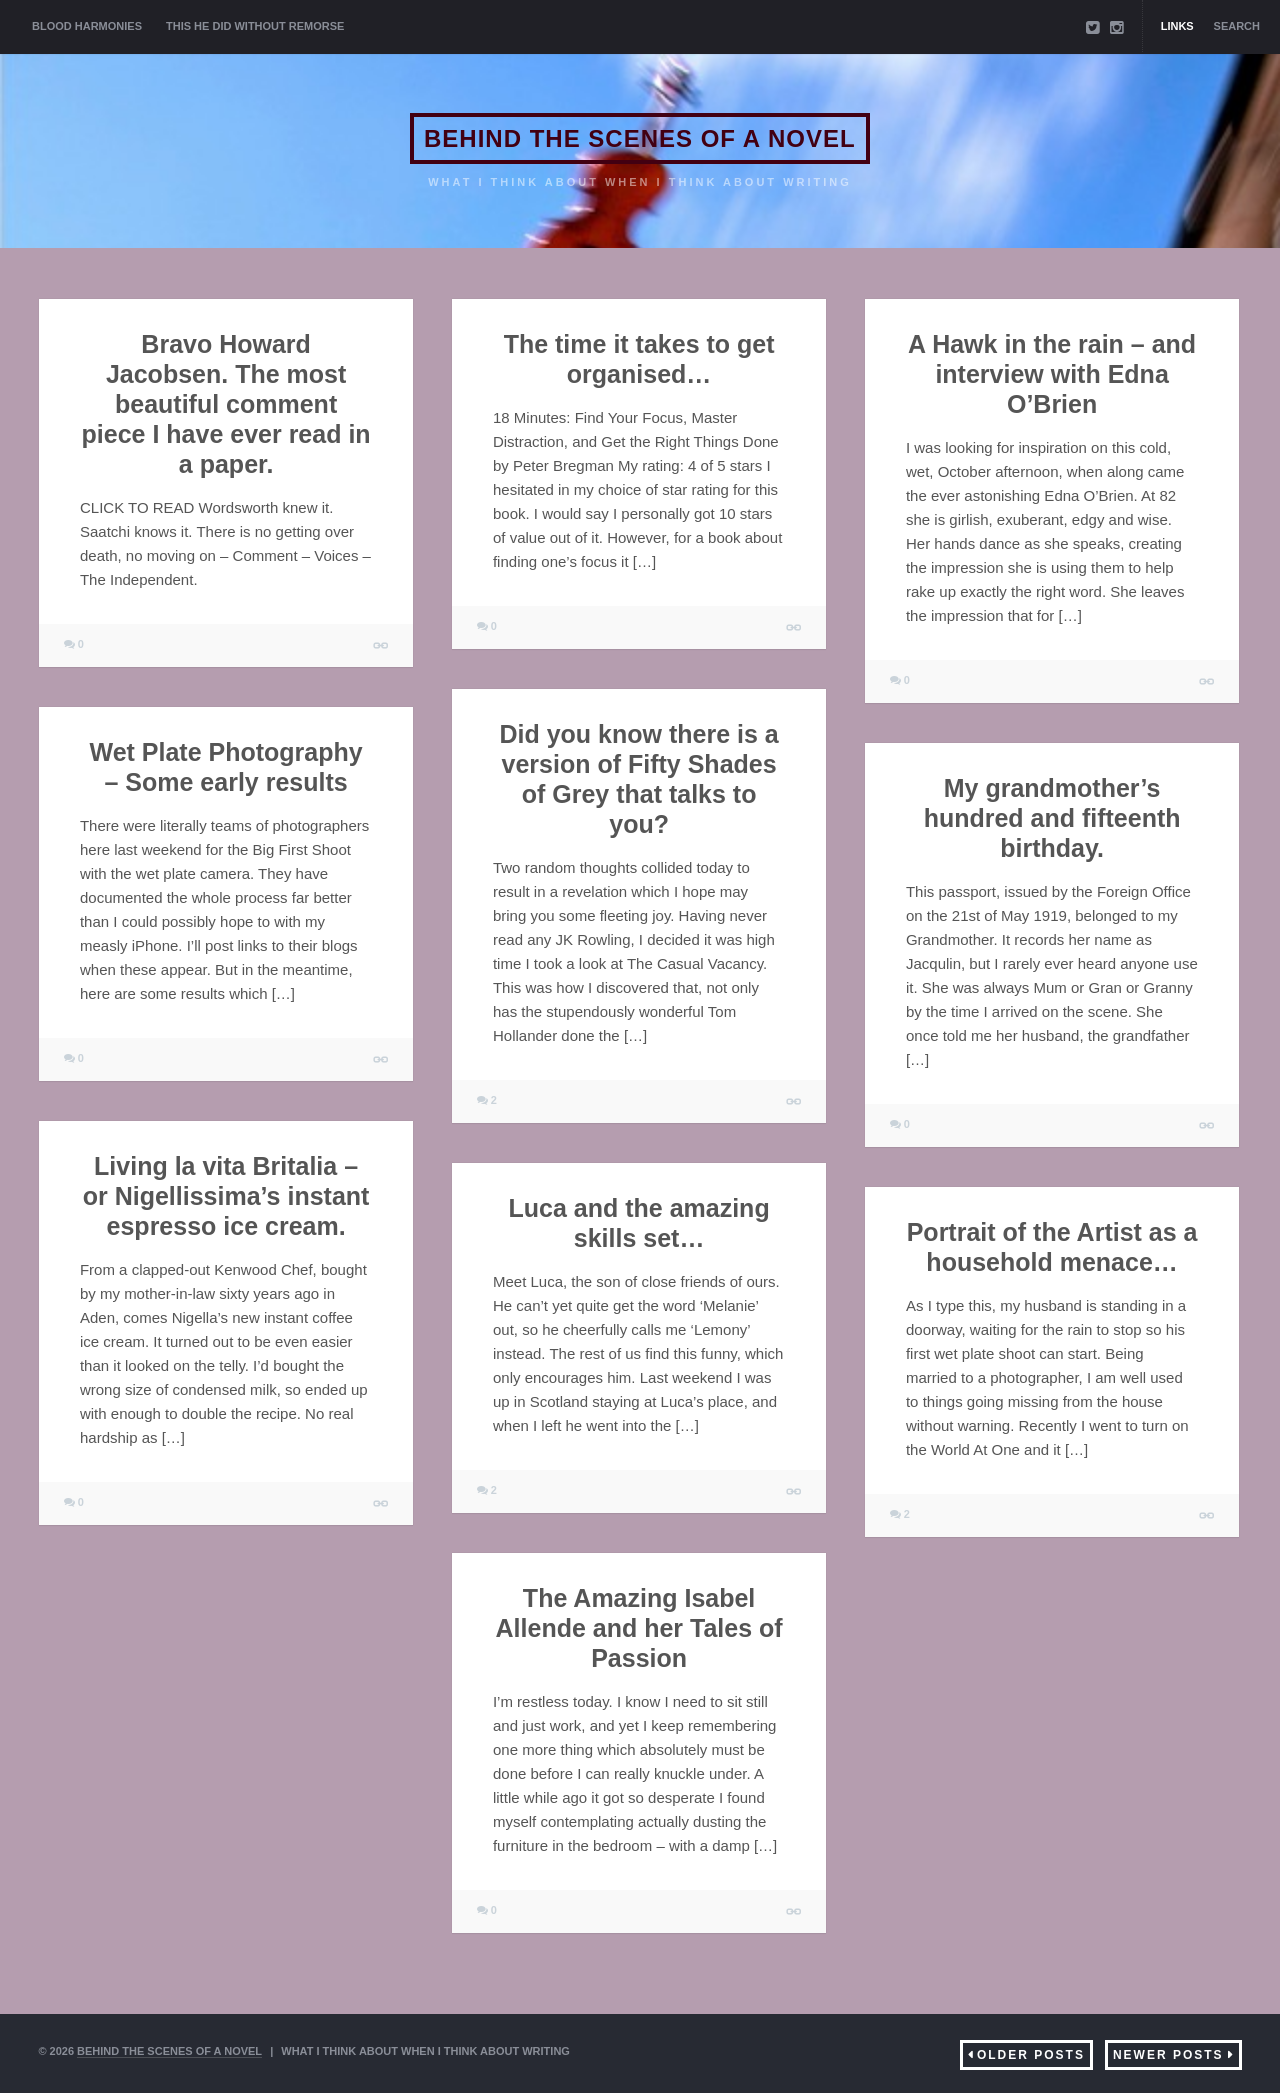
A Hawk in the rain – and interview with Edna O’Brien (1052, 374)
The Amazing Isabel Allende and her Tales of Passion (639, 1628)
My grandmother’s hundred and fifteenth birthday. (1052, 818)
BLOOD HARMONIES (87, 26)
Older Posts (1031, 2055)
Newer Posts (1168, 2055)
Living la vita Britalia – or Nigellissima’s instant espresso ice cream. (226, 1196)
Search (1237, 26)
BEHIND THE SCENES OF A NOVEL (640, 138)
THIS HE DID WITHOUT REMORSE (255, 26)
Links (1177, 26)
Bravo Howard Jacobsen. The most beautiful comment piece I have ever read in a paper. (226, 404)
